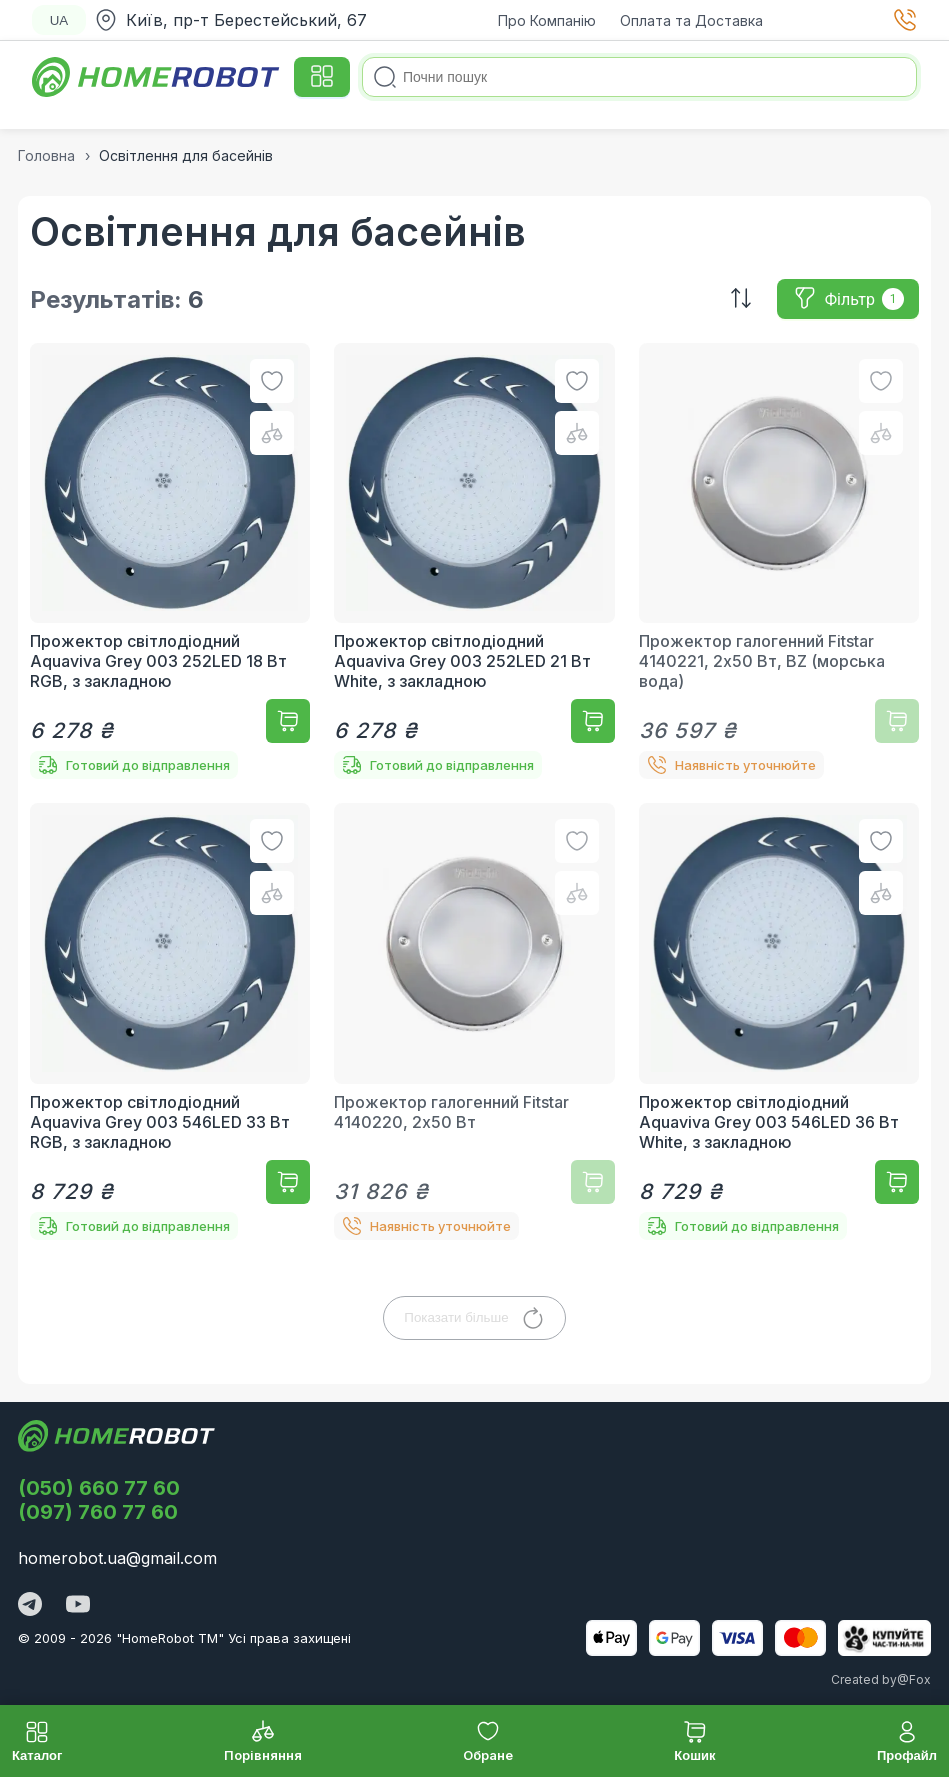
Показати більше (474, 1318)
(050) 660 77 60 (99, 1488)
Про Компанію (547, 20)
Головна (46, 155)
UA (59, 20)
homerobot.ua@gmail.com (117, 1558)
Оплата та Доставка (691, 20)
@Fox (914, 1679)
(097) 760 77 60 (98, 1512)
